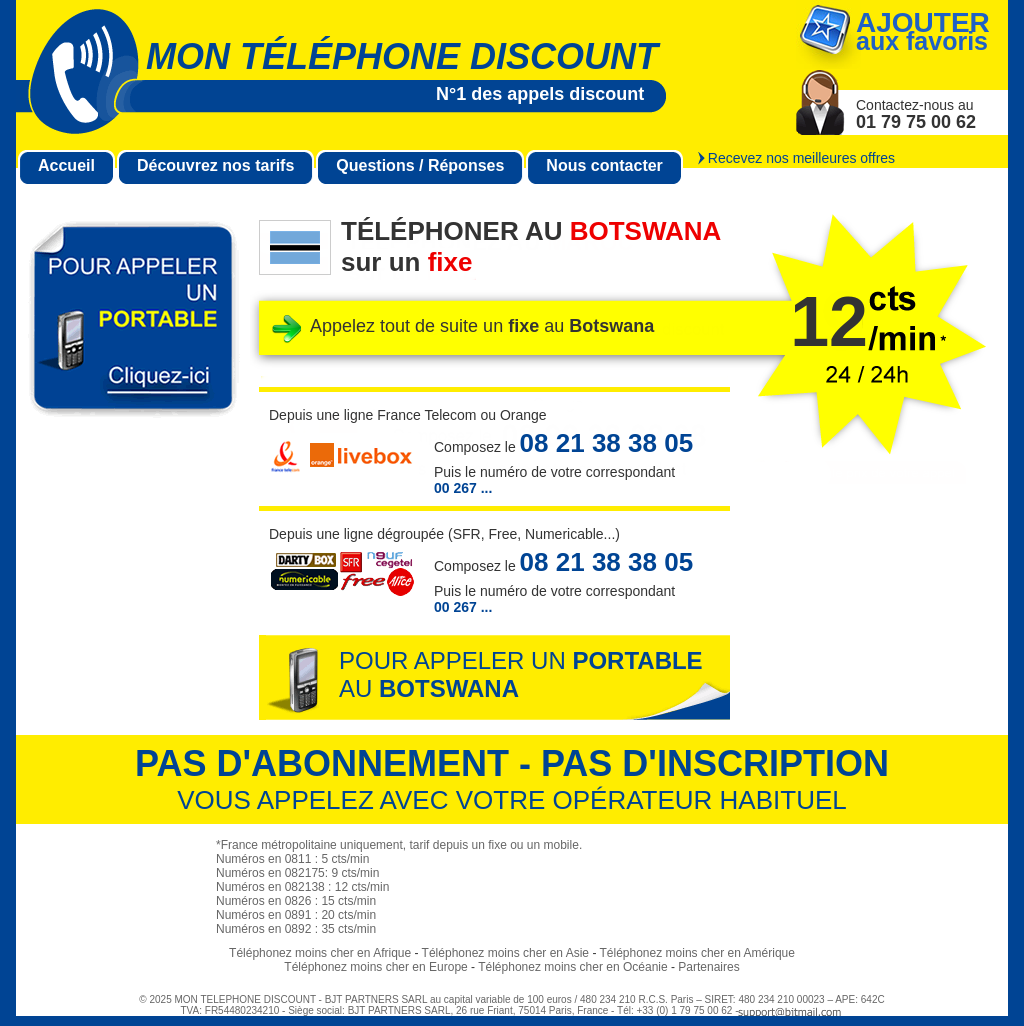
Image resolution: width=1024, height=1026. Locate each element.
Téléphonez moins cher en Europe (375, 967)
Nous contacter (604, 165)
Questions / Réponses (420, 165)
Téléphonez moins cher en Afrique (320, 953)
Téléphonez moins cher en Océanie (572, 967)
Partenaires (708, 967)
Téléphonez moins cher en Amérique (697, 953)
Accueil (66, 165)
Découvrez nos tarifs (215, 165)
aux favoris (923, 31)
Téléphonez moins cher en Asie (505, 953)
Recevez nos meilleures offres (801, 158)
